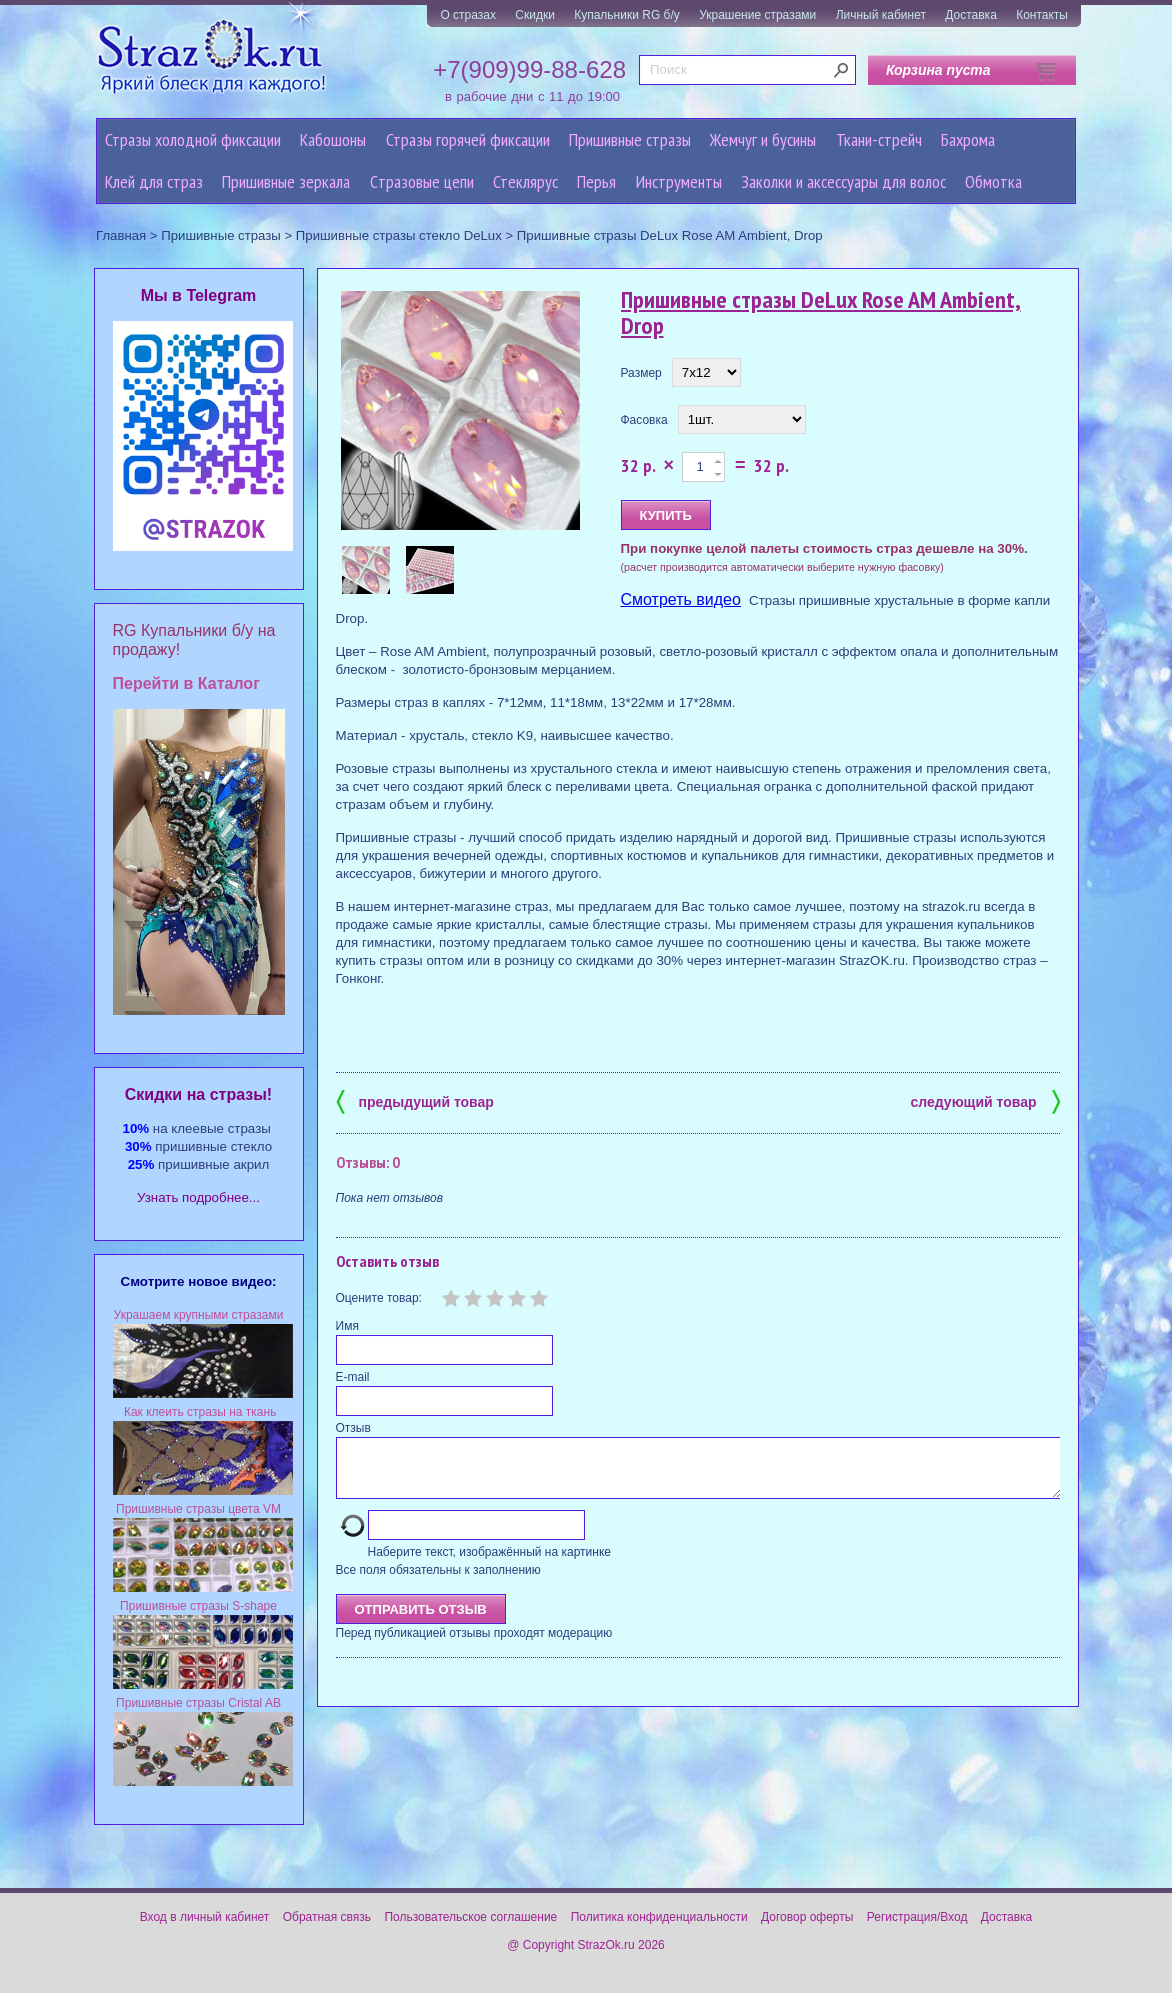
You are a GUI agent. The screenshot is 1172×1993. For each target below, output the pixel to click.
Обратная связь (327, 1917)
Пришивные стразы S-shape (198, 1606)
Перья (596, 181)
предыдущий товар (415, 1100)
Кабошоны (333, 139)
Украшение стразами (757, 15)
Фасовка (644, 420)
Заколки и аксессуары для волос (843, 181)
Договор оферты (807, 1917)
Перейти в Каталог (186, 683)
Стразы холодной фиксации (193, 139)
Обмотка (993, 181)
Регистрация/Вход (917, 1917)
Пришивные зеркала (286, 181)
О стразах (468, 15)
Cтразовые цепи (422, 181)
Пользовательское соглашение (470, 1917)
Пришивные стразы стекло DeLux (399, 235)
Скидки (535, 15)
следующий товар (985, 1100)
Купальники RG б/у (627, 15)
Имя (347, 1326)
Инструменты (679, 181)
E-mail (353, 1377)
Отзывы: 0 (368, 1162)
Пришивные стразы (630, 139)
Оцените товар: (379, 1298)
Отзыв (353, 1428)
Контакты (1042, 15)
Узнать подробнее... (198, 1197)
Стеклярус (525, 181)
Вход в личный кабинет (205, 1917)
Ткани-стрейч (879, 139)
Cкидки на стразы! (198, 1094)
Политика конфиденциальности (659, 1917)
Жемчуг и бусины (763, 139)
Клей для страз (154, 181)
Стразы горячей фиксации (468, 139)
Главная (121, 235)
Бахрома (968, 139)
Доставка (971, 15)
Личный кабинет (881, 15)
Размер (641, 373)
